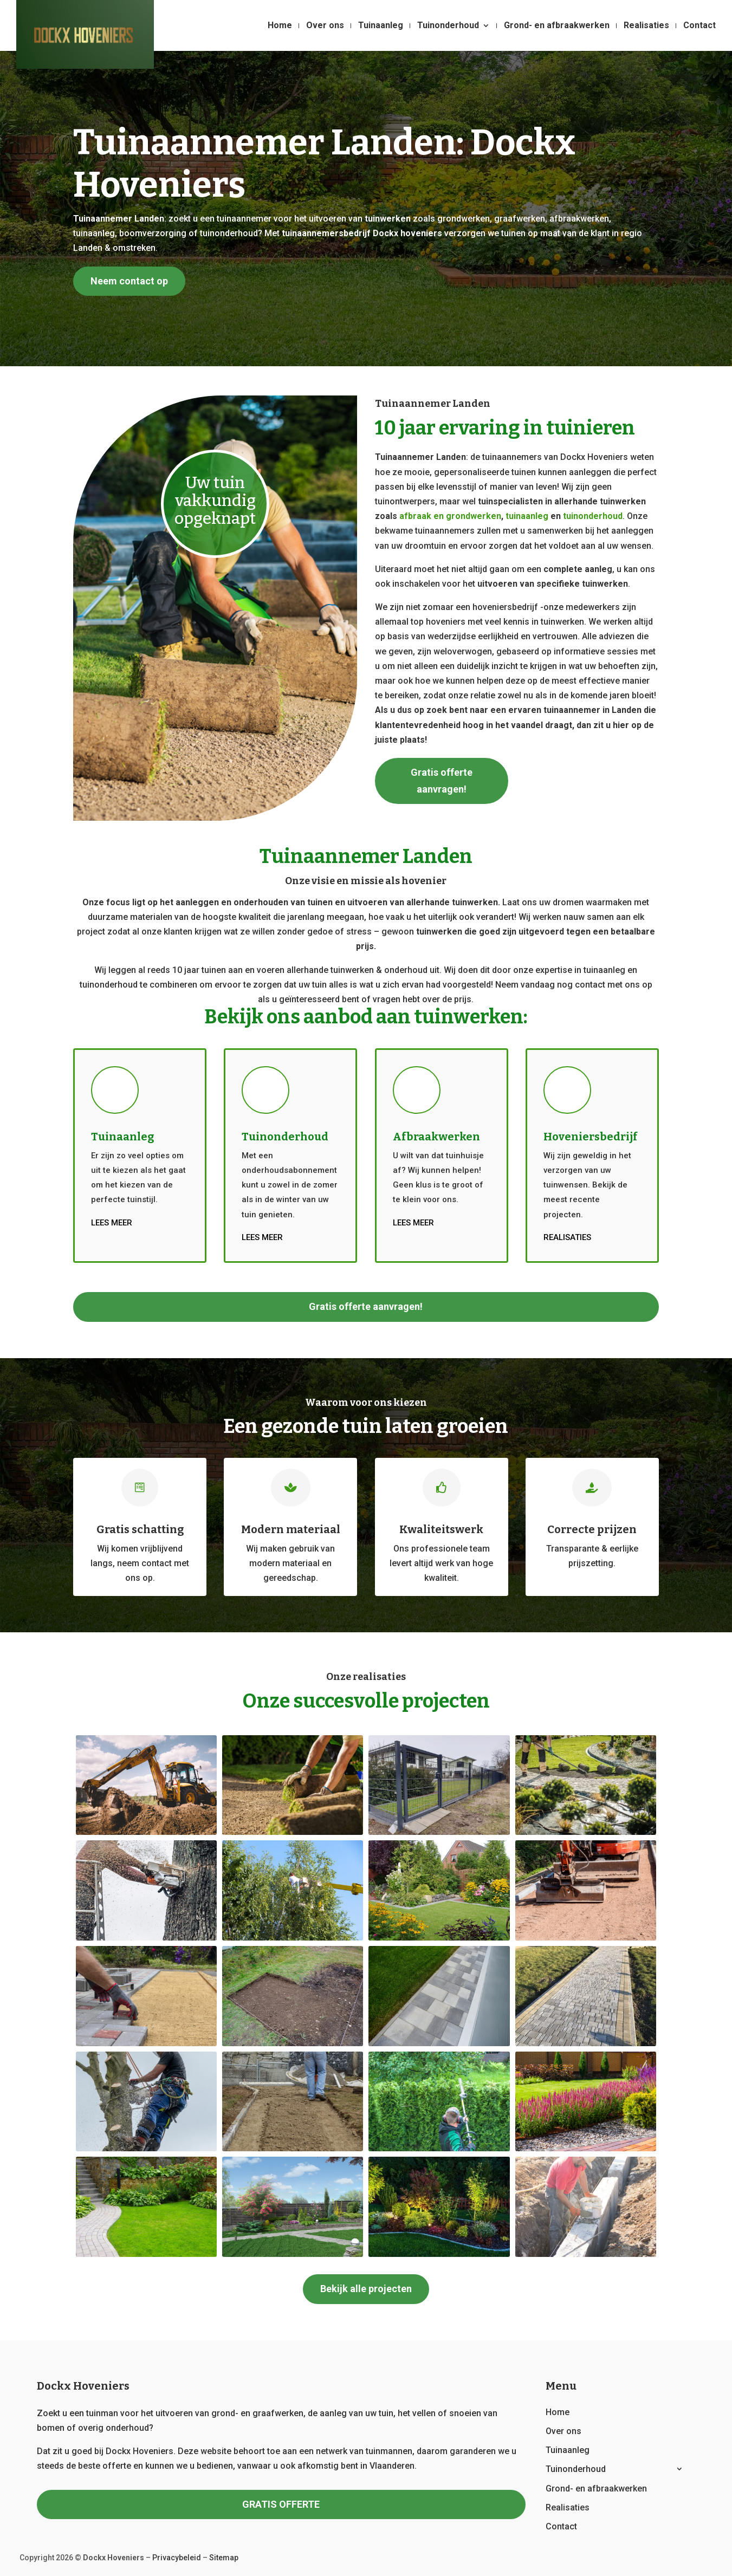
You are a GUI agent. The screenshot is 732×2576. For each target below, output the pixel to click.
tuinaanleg (527, 516)
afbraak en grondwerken (450, 516)
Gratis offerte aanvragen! (441, 781)
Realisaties (646, 26)
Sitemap (223, 2557)
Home (280, 26)
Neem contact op (129, 281)
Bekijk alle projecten (366, 2288)
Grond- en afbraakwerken (557, 26)
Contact (699, 26)
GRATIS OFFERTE (281, 2504)
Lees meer (111, 1223)
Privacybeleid (176, 2557)
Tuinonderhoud (448, 26)
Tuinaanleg (380, 26)
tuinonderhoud (593, 516)
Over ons (325, 26)
